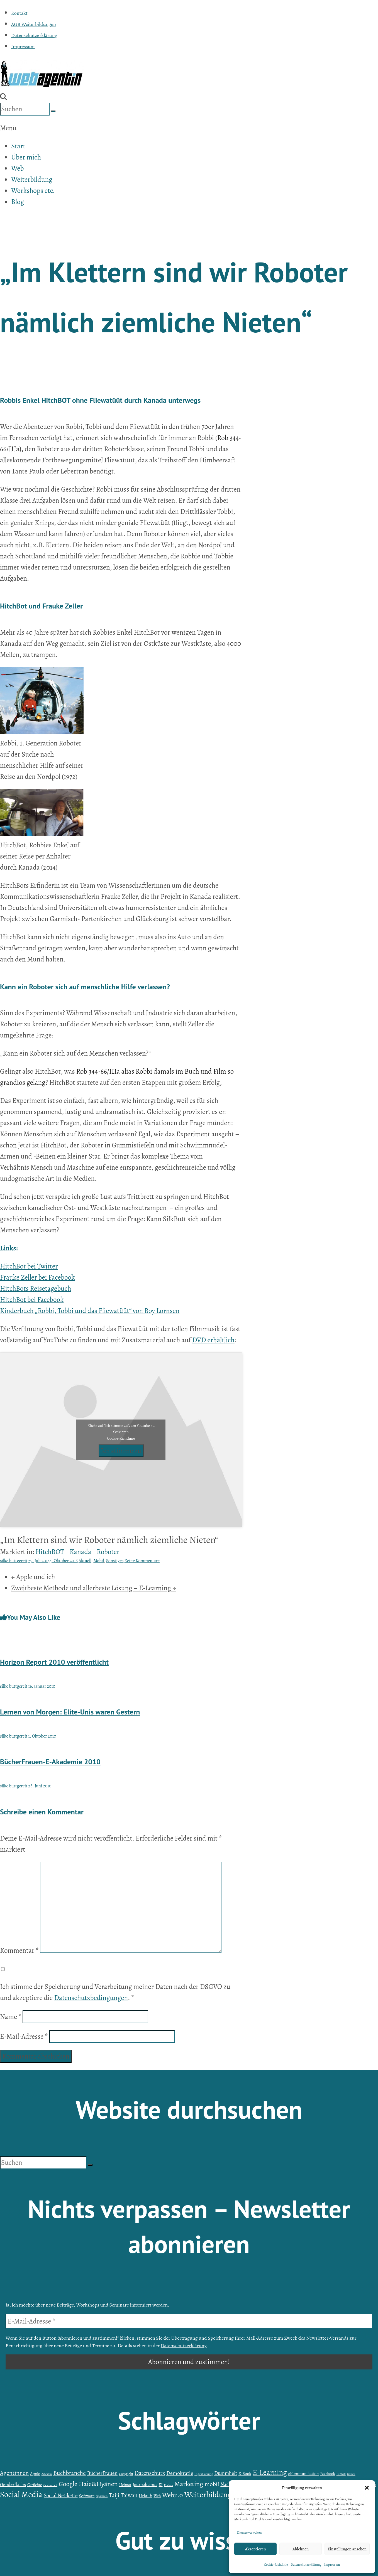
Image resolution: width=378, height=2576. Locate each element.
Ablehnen (300, 2549)
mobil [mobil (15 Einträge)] (211, 2484)
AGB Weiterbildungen (33, 24)
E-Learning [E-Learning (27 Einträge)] (270, 2472)
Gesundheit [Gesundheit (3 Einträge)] (50, 2485)
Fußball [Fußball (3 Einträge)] (341, 2474)
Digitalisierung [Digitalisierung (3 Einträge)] (203, 2474)
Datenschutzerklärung (306, 2564)
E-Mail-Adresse (24, 2036)
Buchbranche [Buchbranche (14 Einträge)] (69, 2473)
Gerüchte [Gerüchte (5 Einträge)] (34, 2484)
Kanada (80, 1552)
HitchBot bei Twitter (29, 1266)
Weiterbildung (31, 179)
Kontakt (19, 13)
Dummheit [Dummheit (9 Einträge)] (225, 2473)
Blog (17, 202)
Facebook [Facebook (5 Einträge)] (327, 2473)
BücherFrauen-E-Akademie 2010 (50, 1761)
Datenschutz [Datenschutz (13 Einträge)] (150, 2473)
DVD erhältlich (213, 1340)
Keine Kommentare (142, 1561)
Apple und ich (33, 1577)
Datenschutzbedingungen (91, 1998)
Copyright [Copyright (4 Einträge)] (126, 2473)
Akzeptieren (255, 2549)
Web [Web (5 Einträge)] (157, 2496)
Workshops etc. (33, 190)
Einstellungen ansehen (347, 2549)
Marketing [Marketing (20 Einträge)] (188, 2483)
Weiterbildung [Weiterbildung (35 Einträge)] (208, 2494)
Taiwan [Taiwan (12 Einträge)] (129, 2495)
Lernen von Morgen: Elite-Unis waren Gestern (70, 1711)
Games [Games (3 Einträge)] (351, 2474)
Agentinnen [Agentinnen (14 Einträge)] (14, 2473)
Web (17, 168)
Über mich (26, 157)
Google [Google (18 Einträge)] (68, 2483)
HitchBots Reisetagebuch (35, 1288)
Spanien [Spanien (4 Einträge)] (102, 2496)
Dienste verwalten (249, 2532)
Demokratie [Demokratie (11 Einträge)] (179, 2473)
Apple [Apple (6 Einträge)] (35, 2473)
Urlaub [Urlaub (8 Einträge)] (145, 2495)
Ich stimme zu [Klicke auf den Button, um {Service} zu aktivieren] (121, 1450)
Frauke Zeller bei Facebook (37, 1277)
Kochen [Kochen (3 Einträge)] (168, 2485)
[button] (367, 2488)
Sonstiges (115, 1561)
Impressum (332, 2564)
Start (18, 146)
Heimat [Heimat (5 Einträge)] (125, 2484)
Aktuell (85, 1561)
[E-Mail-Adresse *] (189, 2321)
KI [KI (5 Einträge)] (161, 2484)
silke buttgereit (13, 1561)
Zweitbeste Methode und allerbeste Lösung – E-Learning (93, 1588)
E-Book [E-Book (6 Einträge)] (244, 2473)
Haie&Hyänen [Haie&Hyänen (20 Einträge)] (98, 2483)
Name (10, 2016)
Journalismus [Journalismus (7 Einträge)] (145, 2484)
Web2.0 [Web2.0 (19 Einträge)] (172, 2495)
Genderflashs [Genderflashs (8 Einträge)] (13, 2484)
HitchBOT (49, 1552)
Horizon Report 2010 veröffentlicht (54, 1662)
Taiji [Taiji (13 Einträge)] (114, 2495)
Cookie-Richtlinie (276, 2564)
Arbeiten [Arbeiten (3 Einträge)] (47, 2474)
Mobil (98, 1561)
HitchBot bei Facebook (32, 1299)
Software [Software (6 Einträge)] (86, 2496)
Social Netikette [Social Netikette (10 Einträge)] (61, 2495)
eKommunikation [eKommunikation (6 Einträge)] (303, 2473)
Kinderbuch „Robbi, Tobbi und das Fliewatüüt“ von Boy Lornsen (89, 1311)
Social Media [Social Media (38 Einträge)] (21, 2494)
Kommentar (19, 1950)
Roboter (108, 1552)
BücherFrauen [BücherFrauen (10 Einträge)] (102, 2473)
